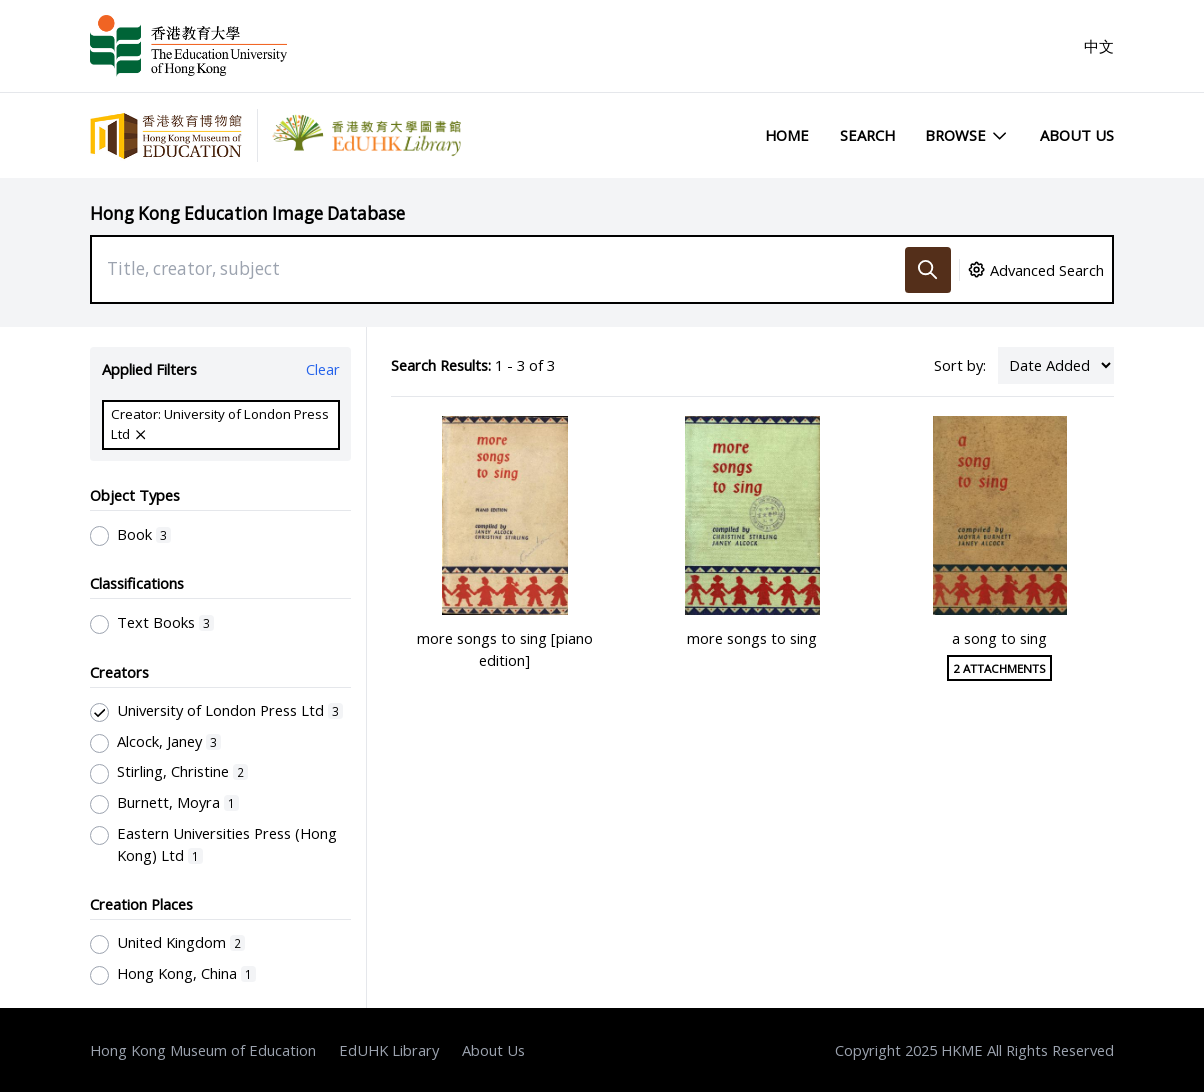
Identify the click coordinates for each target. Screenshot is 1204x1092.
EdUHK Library (389, 1050)
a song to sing (999, 638)
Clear (323, 369)
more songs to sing (752, 638)
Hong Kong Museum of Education (203, 1050)
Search (867, 135)
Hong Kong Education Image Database (247, 213)
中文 (1099, 46)
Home (787, 135)
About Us (1077, 135)
